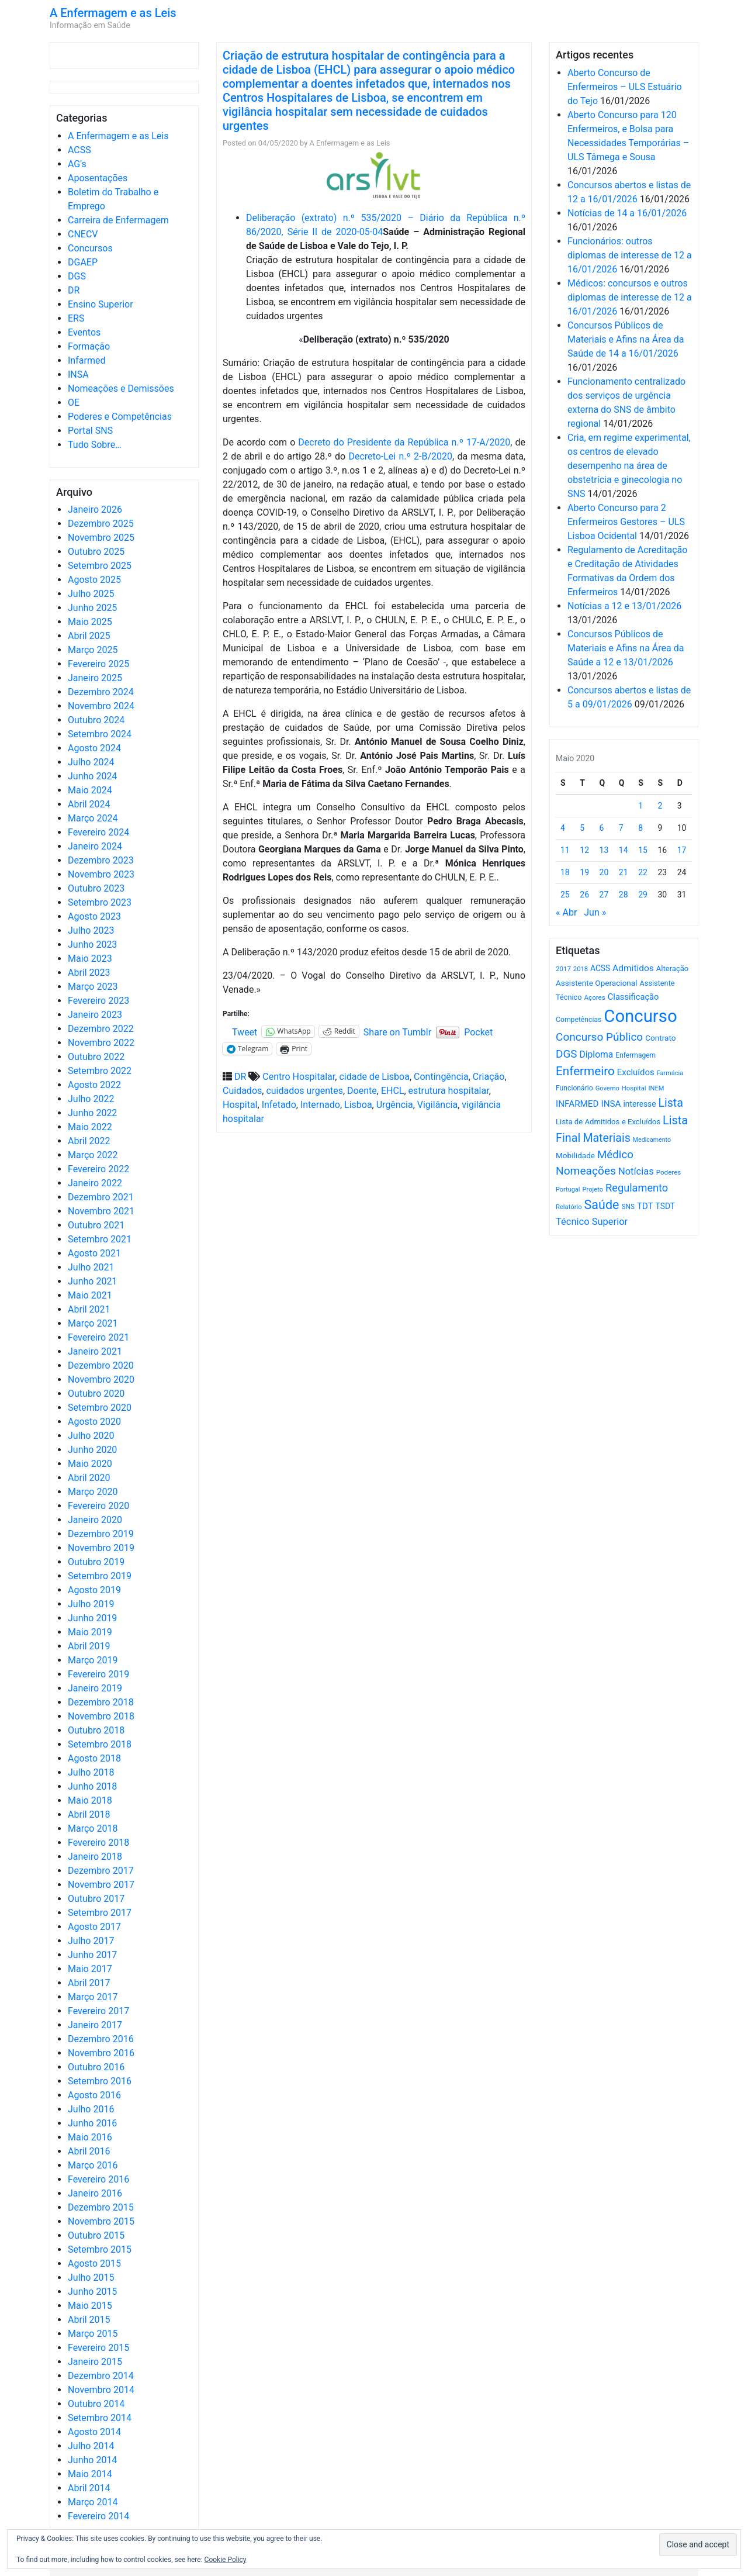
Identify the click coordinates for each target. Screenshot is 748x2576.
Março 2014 (92, 2502)
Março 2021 (92, 1323)
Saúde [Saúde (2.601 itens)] (601, 1204)
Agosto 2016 (94, 2095)
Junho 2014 (92, 2459)
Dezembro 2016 (101, 2039)
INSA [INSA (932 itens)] (611, 1104)
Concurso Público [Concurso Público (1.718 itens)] (599, 1037)
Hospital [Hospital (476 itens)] (634, 1088)
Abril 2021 (89, 1309)
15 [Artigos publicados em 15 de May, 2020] (642, 850)
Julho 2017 (91, 1940)
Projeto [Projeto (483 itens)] (592, 1189)
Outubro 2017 (96, 1898)
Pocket (478, 1032)
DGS (77, 276)
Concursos (90, 248)
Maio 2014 (90, 2474)
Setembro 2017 (99, 1912)
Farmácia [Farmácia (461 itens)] (670, 1073)
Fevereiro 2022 (98, 1169)
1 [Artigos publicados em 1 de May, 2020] (640, 805)
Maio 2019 (90, 1632)
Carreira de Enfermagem (118, 220)
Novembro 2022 (101, 1042)
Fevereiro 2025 (98, 663)
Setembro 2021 (99, 1239)
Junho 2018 (92, 1786)
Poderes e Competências (120, 416)
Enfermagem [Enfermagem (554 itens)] (635, 1055)
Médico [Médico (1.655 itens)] (615, 1154)
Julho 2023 (91, 930)
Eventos (84, 332)
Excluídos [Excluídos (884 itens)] (635, 1072)
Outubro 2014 (96, 2403)
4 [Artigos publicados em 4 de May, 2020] (562, 828)
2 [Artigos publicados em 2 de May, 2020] (659, 805)
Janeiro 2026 (95, 509)
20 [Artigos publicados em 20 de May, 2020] (604, 872)
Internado (320, 1104)
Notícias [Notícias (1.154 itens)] (636, 1171)
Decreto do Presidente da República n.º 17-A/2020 (404, 442)
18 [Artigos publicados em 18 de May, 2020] (565, 872)
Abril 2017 (89, 1982)
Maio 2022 (90, 1126)
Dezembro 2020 (101, 1365)
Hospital (240, 1104)
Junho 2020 (92, 1449)
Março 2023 (92, 986)
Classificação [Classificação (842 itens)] (633, 997)
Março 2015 (92, 2333)
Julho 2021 (91, 1267)
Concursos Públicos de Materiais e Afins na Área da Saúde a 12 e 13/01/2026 (625, 648)
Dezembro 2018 (101, 1702)
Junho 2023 (92, 944)
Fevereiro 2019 (98, 1674)
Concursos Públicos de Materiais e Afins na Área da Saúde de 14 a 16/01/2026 (625, 339)
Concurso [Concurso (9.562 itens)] (640, 1016)
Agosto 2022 (94, 1084)
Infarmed (86, 360)
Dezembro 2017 (101, 1870)
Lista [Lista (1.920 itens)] (670, 1103)
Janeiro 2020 (95, 1519)
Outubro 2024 (96, 720)
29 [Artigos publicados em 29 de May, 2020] (642, 894)
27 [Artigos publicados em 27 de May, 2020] (604, 894)
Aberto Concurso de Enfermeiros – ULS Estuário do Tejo (624, 86)
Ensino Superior (100, 304)
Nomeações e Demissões (121, 388)
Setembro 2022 (99, 1070)
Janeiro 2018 (95, 1856)
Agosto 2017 (94, 1926)
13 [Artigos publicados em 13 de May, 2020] (604, 850)
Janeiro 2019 (95, 1688)
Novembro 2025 (101, 537)
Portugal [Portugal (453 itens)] (568, 1189)
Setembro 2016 (99, 2081)
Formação (89, 346)
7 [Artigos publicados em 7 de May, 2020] (621, 828)
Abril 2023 (89, 972)
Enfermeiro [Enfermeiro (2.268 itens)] (585, 1071)
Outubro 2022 (96, 1056)
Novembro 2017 (101, 1884)
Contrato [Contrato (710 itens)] (660, 1037)
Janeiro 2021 (95, 1351)
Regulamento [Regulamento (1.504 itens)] (636, 1188)
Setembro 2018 (99, 1744)
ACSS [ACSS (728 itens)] (600, 968)
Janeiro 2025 (95, 677)
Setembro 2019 (99, 1575)
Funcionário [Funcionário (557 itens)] (574, 1088)
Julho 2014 (91, 2445)
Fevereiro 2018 (98, 1842)
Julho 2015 (91, 2277)
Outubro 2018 (96, 1730)
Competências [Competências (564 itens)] (578, 1020)
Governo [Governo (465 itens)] (607, 1088)
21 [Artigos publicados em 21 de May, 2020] (623, 872)
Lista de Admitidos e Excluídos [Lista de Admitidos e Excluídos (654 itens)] (608, 1121)
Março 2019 (92, 1660)
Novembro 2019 (101, 1547)
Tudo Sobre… (95, 444)
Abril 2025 (89, 635)
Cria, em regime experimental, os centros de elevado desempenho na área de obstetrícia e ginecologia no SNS (629, 465)
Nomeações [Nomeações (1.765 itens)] (586, 1170)
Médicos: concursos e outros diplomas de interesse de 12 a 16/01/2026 (629, 297)
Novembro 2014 (101, 2389)
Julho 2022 (91, 1098)
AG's (77, 164)
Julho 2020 (91, 1435)
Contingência (441, 1076)
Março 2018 (92, 1828)
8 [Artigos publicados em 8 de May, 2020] (640, 828)
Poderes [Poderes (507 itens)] (668, 1172)
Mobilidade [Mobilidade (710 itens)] (575, 1155)
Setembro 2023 (99, 902)
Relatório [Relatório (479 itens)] (569, 1207)
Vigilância (437, 1104)
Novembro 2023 (101, 874)
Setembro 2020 (99, 1407)
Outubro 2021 (96, 1225)
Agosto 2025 (94, 579)
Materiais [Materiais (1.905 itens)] (606, 1138)
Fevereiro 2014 (98, 2516)
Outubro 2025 (96, 551)
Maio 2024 (90, 790)
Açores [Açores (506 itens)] (594, 997)
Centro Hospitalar (298, 1076)
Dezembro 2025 (101, 523)
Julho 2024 (91, 762)
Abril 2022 (89, 1141)
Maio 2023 (90, 958)
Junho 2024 (92, 776)
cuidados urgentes (304, 1090)
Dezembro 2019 (101, 1533)
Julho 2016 (91, 2109)
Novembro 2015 (101, 2221)
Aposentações (97, 178)
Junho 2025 (92, 607)
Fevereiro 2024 (98, 832)
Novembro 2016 (101, 2053)
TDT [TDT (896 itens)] (645, 1206)
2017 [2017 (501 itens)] (563, 969)
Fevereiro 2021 (98, 1337)
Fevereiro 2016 (98, 2179)
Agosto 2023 (94, 916)
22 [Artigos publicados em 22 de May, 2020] (642, 872)
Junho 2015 (92, 2291)
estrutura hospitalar (448, 1090)
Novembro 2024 (101, 706)
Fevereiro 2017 (98, 2010)
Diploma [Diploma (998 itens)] (596, 1054)
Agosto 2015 (94, 2263)
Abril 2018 (89, 1814)
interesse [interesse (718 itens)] (640, 1104)
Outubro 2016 (96, 2067)
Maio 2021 (90, 1295)
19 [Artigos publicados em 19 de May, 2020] (584, 872)
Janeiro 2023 (95, 1014)
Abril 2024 (89, 804)
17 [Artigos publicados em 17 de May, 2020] (682, 850)
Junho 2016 (92, 2123)
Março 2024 (92, 818)
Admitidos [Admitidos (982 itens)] (633, 968)
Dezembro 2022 (101, 1028)
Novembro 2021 (101, 1211)
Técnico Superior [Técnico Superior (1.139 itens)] (592, 1221)
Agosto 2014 (94, 2431)
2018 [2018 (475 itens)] (580, 969)
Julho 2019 (91, 1604)
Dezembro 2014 (101, 2375)
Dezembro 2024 (101, 691)
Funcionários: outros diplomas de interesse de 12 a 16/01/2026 (629, 255)
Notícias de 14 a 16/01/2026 (627, 213)
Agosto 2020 (94, 1421)
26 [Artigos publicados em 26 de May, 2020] (584, 894)
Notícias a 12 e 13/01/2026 (624, 606)
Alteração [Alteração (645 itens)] (672, 968)
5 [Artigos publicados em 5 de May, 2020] (582, 828)
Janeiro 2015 (95, 2361)
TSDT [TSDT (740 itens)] (666, 1206)
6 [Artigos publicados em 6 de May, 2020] (602, 828)
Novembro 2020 (101, 1379)
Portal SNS (90, 430)
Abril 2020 (89, 1477)
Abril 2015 (89, 2319)
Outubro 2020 (96, 1393)
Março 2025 (92, 649)
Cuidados (242, 1090)
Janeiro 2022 (95, 1183)
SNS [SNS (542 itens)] (628, 1207)
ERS (76, 318)
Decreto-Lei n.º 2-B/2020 (400, 456)
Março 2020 (92, 1491)
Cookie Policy (226, 2560)
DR (73, 290)
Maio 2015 (90, 2305)
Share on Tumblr (397, 1031)
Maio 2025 (90, 621)
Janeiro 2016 (95, 2193)
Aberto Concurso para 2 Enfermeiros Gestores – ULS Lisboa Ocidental (626, 521)
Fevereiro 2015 (98, 2347)
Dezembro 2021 (101, 1197)
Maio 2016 (90, 2137)
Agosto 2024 (94, 748)
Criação (489, 1076)
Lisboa (358, 1104)
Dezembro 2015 (101, 2207)
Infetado (279, 1104)
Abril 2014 (89, 2488)
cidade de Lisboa (374, 1076)
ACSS (79, 150)
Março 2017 (92, 1996)
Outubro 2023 (96, 888)
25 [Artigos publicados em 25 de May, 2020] (565, 894)
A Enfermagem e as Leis (113, 13)
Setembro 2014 (99, 2417)
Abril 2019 (89, 1646)
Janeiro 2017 (95, 2025)
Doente (362, 1090)
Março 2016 (92, 2165)
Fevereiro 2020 (98, 1505)
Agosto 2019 (94, 1590)
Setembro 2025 (99, 565)
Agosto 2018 (94, 1758)
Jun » (595, 912)
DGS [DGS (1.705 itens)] (566, 1054)
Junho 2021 (92, 1281)
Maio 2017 (90, 1968)
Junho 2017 (92, 1954)
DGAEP (83, 262)
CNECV (83, 234)
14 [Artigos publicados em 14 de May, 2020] (623, 850)
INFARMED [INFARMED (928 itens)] (577, 1104)
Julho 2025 (91, 593)
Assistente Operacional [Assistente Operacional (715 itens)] (597, 982)
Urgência (394, 1104)
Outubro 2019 (96, 1561)
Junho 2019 (92, 1618)
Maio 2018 (90, 1800)
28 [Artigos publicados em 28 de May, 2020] (623, 894)
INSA (78, 374)
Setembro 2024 (99, 734)
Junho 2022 (92, 1112)
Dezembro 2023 (101, 860)
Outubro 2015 (96, 2235)
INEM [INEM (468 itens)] (656, 1088)
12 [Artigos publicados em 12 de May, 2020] (584, 850)
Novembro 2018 (101, 1716)
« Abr (566, 912)
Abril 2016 (89, 2151)
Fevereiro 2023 (98, 1000)
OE (73, 402)
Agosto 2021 (94, 1253)
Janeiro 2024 (95, 846)
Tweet (244, 1031)
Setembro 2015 (99, 2249)
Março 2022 (92, 1155)
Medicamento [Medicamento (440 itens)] (652, 1140)
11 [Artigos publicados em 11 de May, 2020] (565, 850)
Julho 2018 (91, 1772)
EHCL (392, 1090)
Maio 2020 (90, 1463)
